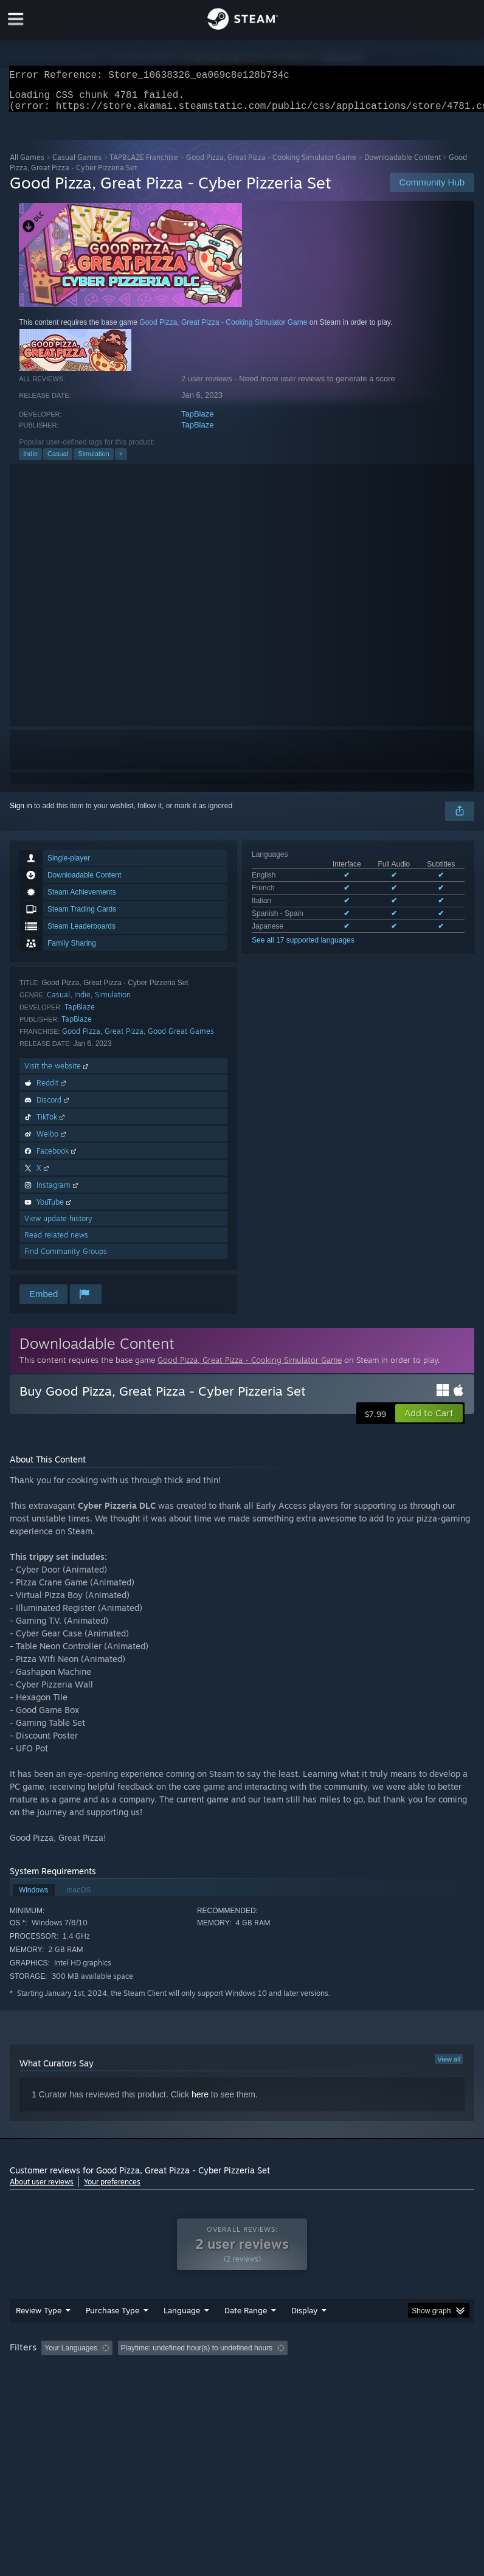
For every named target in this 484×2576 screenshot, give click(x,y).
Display (304, 2334)
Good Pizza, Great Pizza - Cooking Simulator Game (271, 164)
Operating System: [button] (43, 2388)
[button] (429, 1420)
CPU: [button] (105, 2388)
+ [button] (121, 461)
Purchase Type (112, 2334)
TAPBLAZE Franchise (143, 164)
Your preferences (112, 2188)
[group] (242, 2380)
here (200, 2102)
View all (448, 2066)
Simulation (93, 461)
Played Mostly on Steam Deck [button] (375, 2372)
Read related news (56, 1242)
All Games (27, 164)
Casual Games (77, 164)
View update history (58, 1225)
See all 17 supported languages (303, 947)
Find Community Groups (65, 1258)
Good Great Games (181, 1038)
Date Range (245, 2334)
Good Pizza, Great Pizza (102, 1038)
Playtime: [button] (288, 2372)
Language (182, 2334)
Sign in (21, 813)
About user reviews (42, 2188)
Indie (30, 461)
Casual (57, 461)
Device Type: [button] (199, 2388)
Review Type (38, 2334)
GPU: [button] (146, 2388)
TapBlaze (197, 421)
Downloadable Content (402, 164)
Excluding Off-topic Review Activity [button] (194, 2372)
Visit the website (57, 1073)
